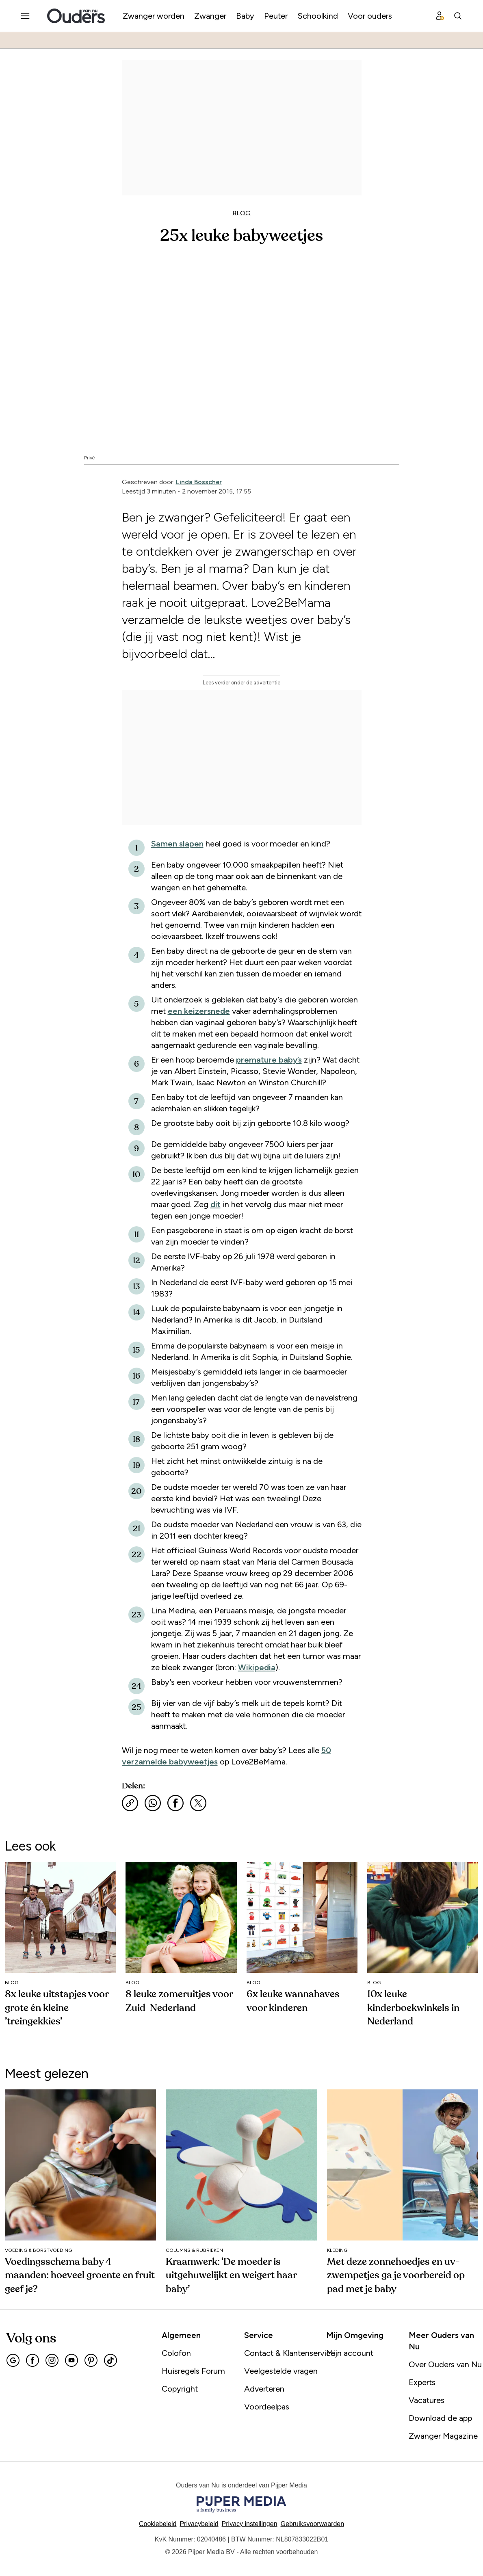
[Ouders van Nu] (76, 16)
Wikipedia (256, 1667)
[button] (249, 2523)
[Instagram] (51, 2360)
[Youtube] (71, 2360)
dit (215, 1204)
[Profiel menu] (440, 16)
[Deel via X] (198, 1803)
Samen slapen (177, 844)
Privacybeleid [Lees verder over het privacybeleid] (199, 2523)
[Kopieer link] (130, 1803)
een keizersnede (199, 1011)
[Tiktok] (110, 2360)
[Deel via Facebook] (175, 1803)
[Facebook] (32, 2360)
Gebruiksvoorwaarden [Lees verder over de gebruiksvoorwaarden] (312, 2523)
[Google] (12, 2360)
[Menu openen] (25, 16)
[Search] (458, 16)
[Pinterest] (90, 2360)
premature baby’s (269, 1060)
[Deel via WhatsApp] (153, 1803)
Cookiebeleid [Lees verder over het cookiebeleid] (158, 2523)
